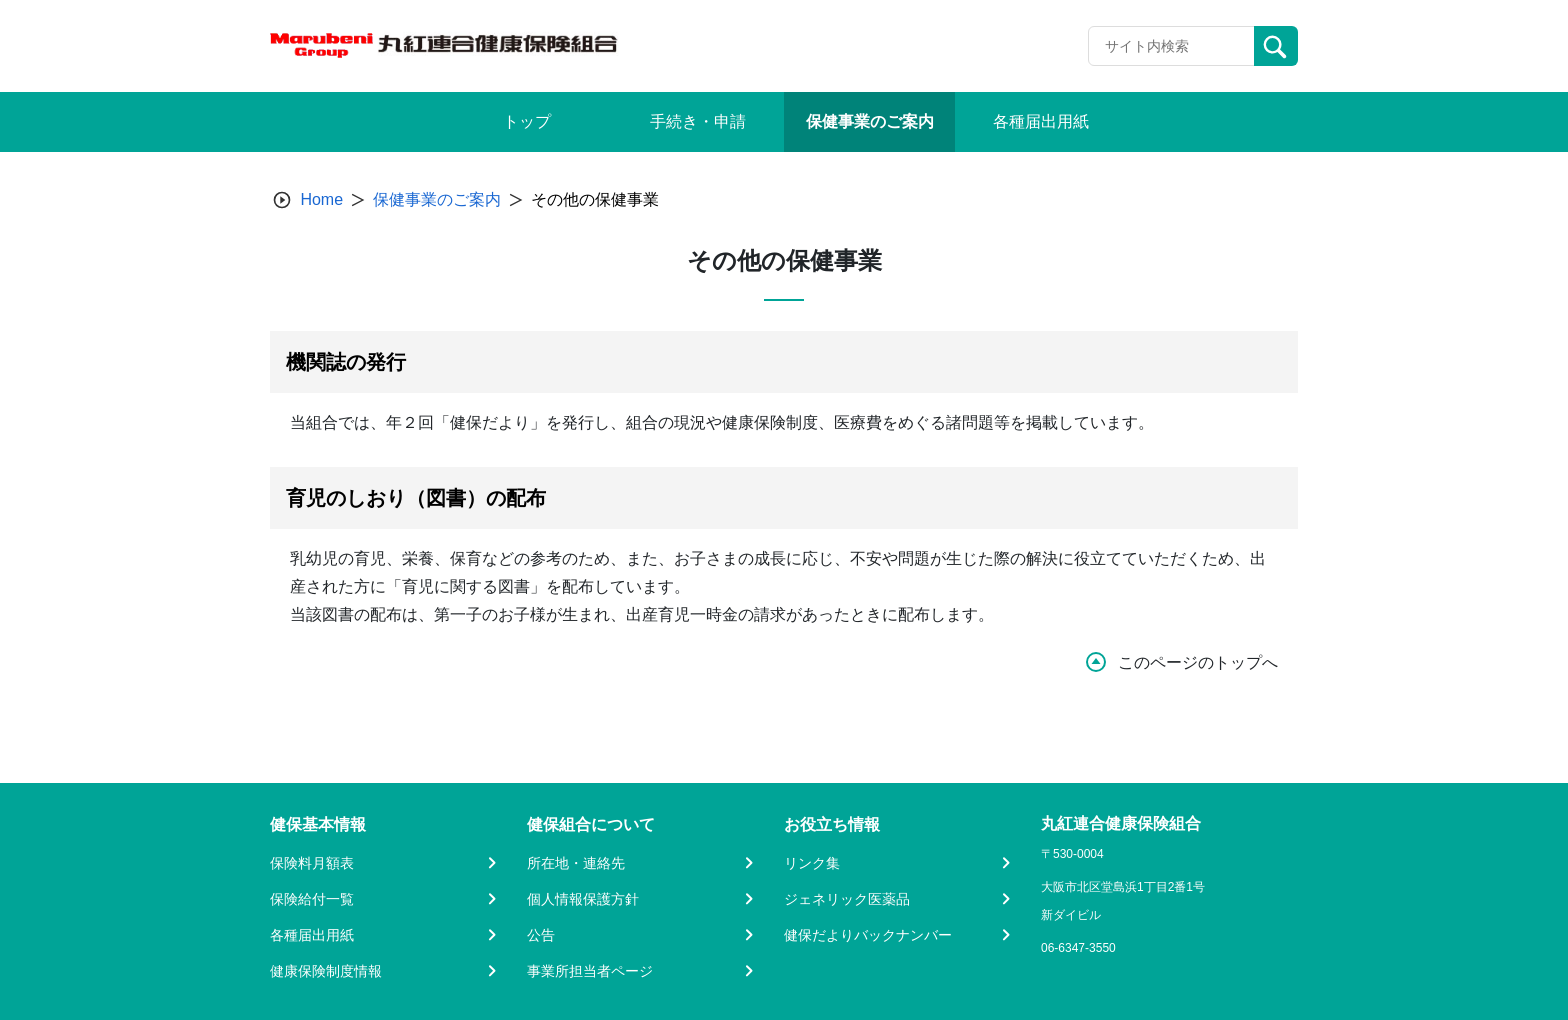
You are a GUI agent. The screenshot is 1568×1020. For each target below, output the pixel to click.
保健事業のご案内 (437, 199)
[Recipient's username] (1171, 46)
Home (321, 199)
